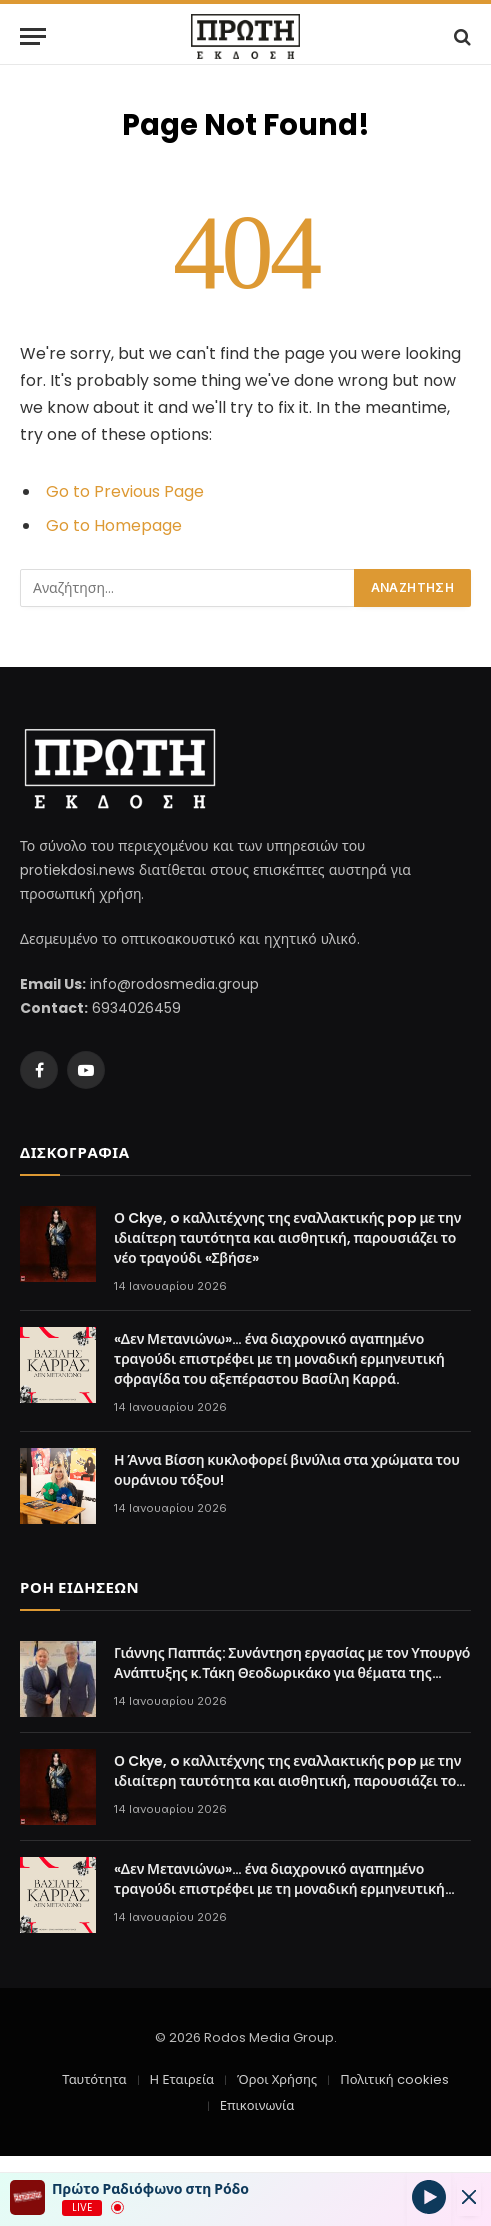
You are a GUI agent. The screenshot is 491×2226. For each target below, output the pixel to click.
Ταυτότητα (94, 2079)
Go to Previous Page (125, 491)
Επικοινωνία (257, 2105)
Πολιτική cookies (394, 2079)
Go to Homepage (114, 525)
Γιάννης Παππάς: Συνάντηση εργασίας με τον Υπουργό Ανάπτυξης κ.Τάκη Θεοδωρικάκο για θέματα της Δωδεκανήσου (292, 1673)
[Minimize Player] (469, 2197)
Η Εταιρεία (182, 2079)
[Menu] (33, 36)
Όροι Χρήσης (277, 2079)
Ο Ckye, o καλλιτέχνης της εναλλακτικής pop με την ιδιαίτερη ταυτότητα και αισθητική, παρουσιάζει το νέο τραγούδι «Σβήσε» (287, 1238)
